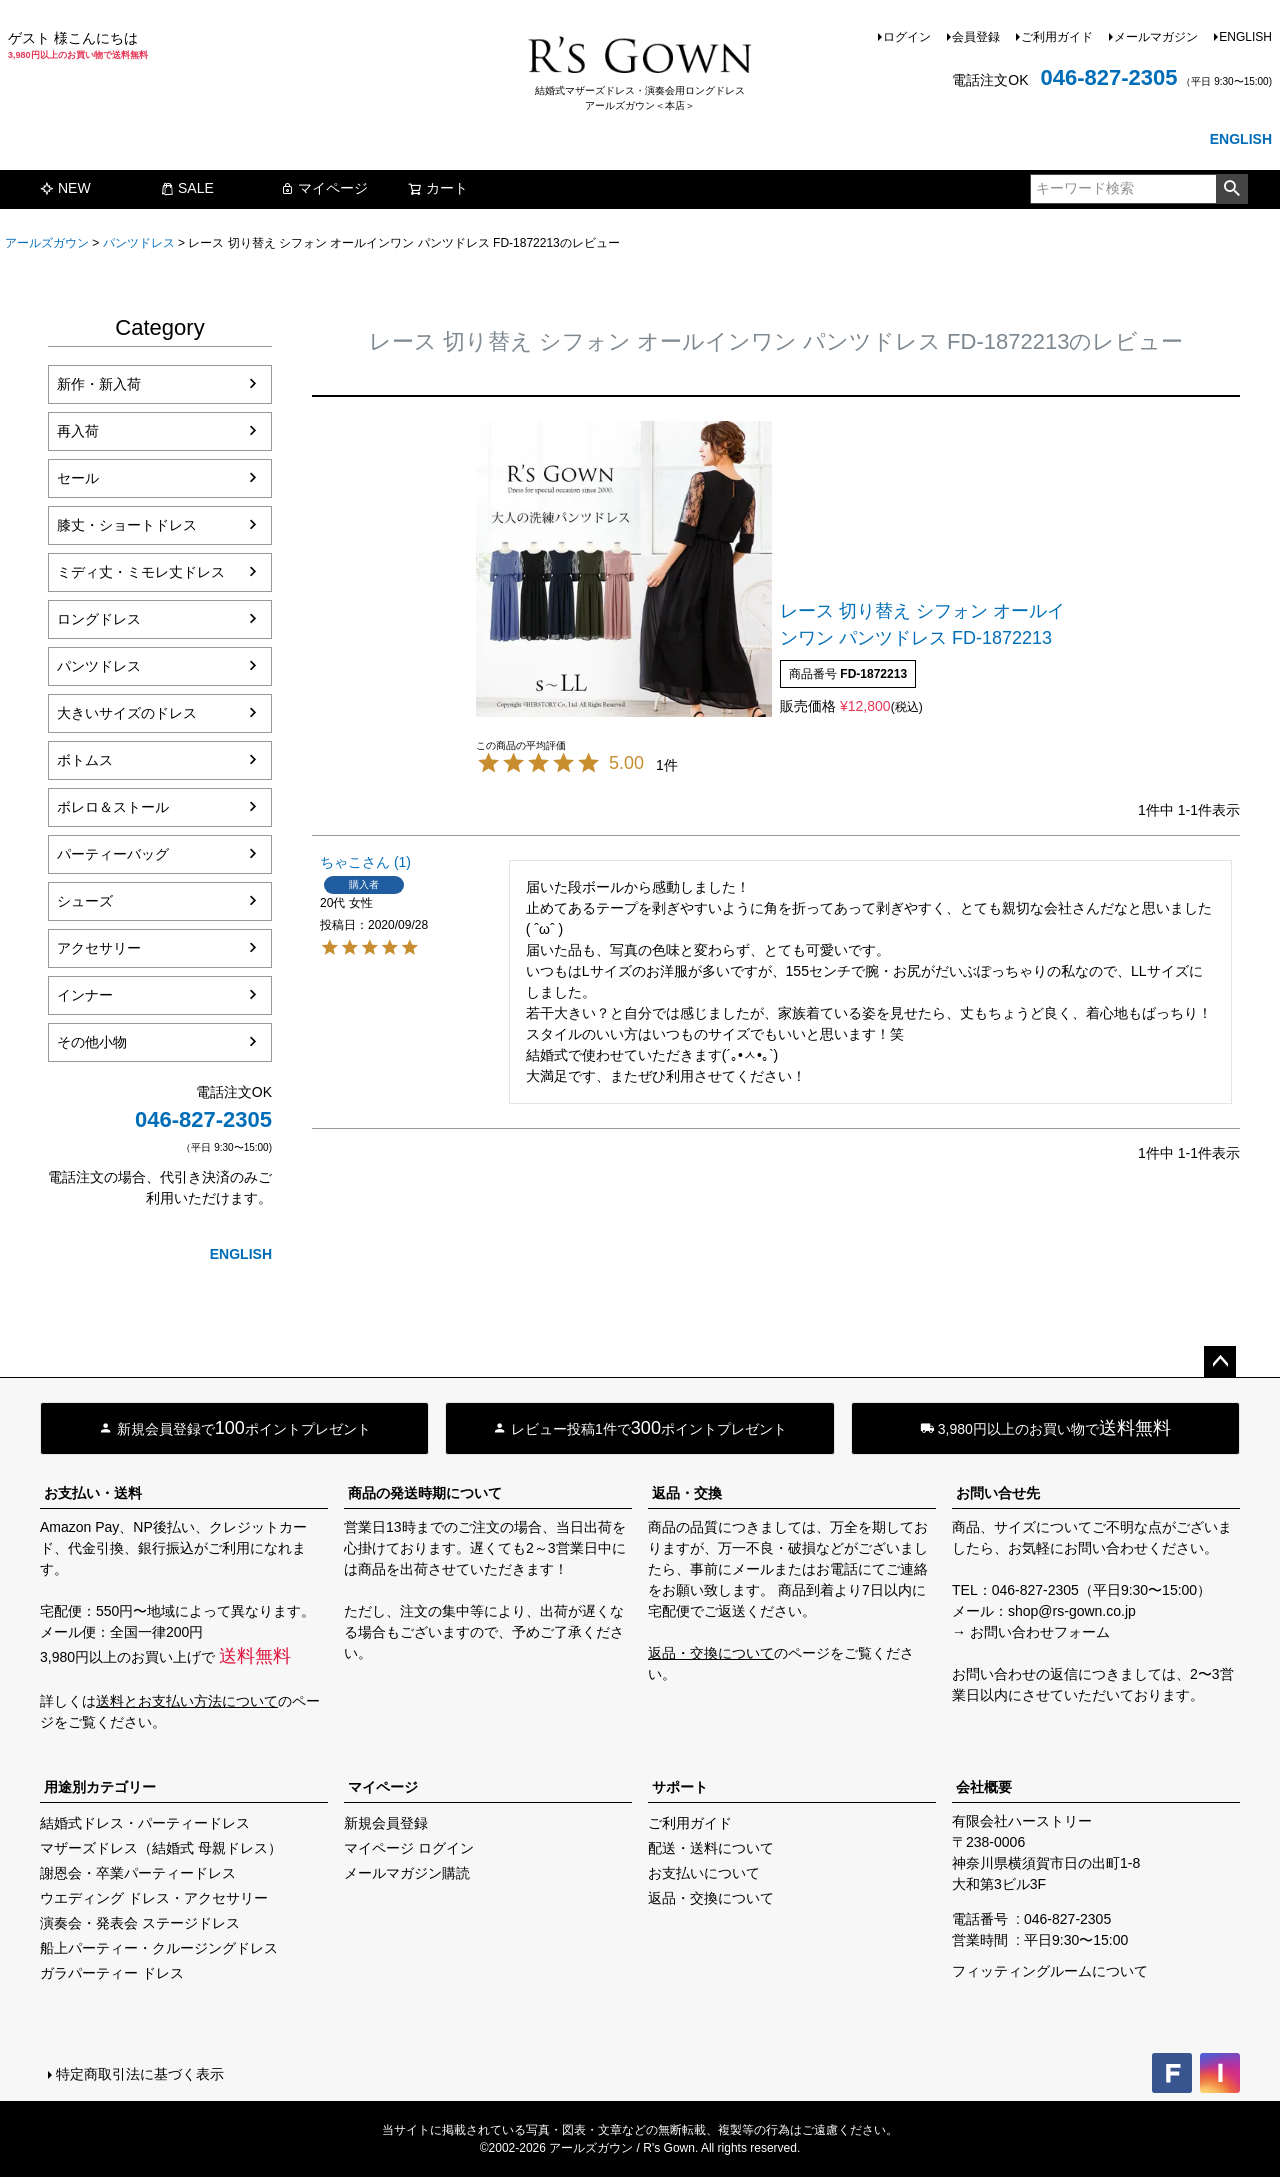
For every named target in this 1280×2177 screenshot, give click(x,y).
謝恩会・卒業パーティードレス (138, 1873)
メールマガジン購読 (407, 1873)
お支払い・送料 (93, 1493)
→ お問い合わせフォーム (1031, 1632)
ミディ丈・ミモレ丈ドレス (141, 572)
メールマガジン (1156, 37)
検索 (1231, 189)
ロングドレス (99, 619)
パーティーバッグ (113, 854)
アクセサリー (99, 948)
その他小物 (92, 1042)
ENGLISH (1245, 37)
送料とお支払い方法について (187, 1701)
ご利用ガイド (1057, 37)
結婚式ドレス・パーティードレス (145, 1823)
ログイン (907, 37)
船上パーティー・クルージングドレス (159, 1948)
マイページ (324, 188)
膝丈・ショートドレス (127, 525)
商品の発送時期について (425, 1493)
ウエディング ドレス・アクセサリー (154, 1898)
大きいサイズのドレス (127, 713)
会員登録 (976, 37)
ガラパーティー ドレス (112, 1973)
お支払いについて (704, 1873)
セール (78, 478)
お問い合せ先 (998, 1493)
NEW (65, 188)
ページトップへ (1220, 1362)
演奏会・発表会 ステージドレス (140, 1923)
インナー (85, 995)
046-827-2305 (1108, 77)
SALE (187, 188)
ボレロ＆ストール (113, 807)
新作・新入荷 (99, 384)
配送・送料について (711, 1848)
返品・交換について (711, 1653)
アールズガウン (47, 243)
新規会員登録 (386, 1823)
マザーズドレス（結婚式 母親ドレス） (161, 1848)
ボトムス (85, 760)
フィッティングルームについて (1050, 1971)
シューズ (85, 901)
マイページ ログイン (409, 1848)
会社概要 (984, 1787)
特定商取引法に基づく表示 (140, 2074)
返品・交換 (687, 1493)
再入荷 (78, 431)
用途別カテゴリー (100, 1787)
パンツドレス (139, 243)
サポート (680, 1787)
